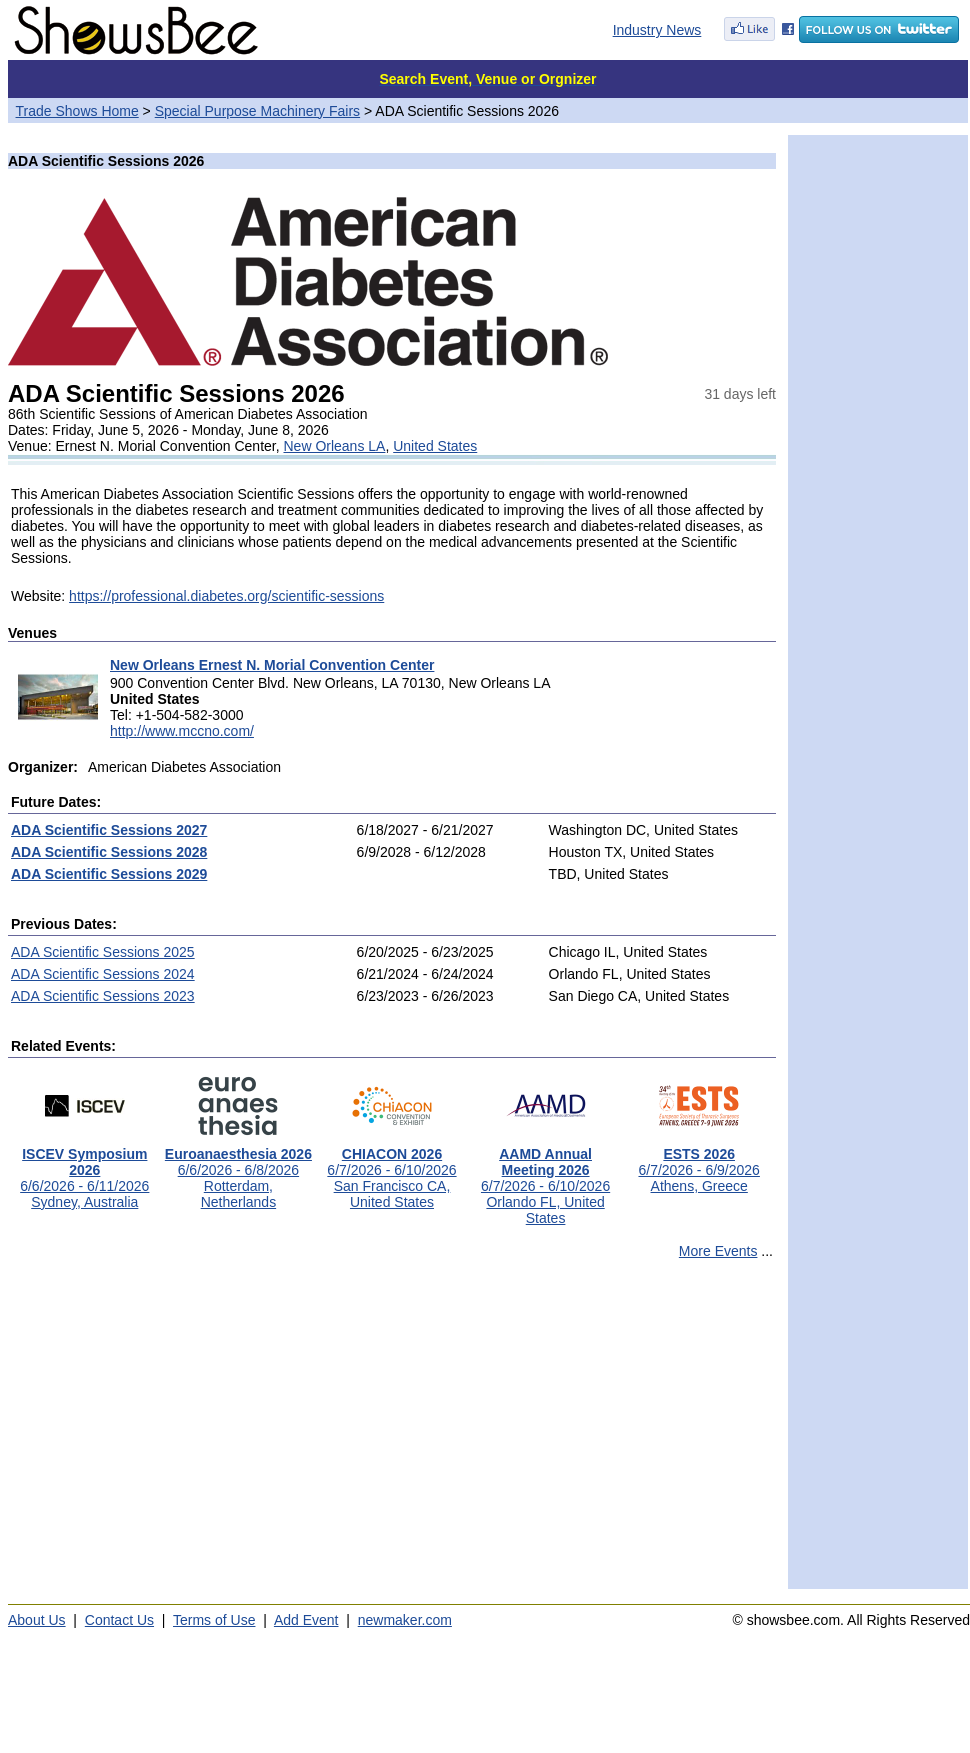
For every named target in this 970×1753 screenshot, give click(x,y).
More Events (718, 1251)
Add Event (306, 1620)
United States (435, 446)
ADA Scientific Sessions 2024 (103, 974)
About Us (37, 1620)
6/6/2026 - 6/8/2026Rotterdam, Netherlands (238, 1171)
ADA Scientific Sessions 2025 (103, 952)
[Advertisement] (392, 1433)
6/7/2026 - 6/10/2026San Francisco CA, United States (391, 1171)
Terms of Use (214, 1620)
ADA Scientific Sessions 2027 (109, 830)
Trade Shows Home (77, 111)
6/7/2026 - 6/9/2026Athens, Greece (698, 1163)
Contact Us (119, 1620)
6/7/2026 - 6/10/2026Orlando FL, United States (545, 1179)
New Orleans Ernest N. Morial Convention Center (272, 665)
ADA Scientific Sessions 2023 (103, 996)
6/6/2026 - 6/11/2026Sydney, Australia (84, 1171)
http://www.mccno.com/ (182, 731)
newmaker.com (405, 1620)
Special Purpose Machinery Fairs (257, 111)
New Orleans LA (334, 446)
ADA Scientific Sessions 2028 (109, 852)
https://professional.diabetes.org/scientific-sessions (226, 596)
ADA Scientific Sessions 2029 (109, 874)
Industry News (657, 30)
